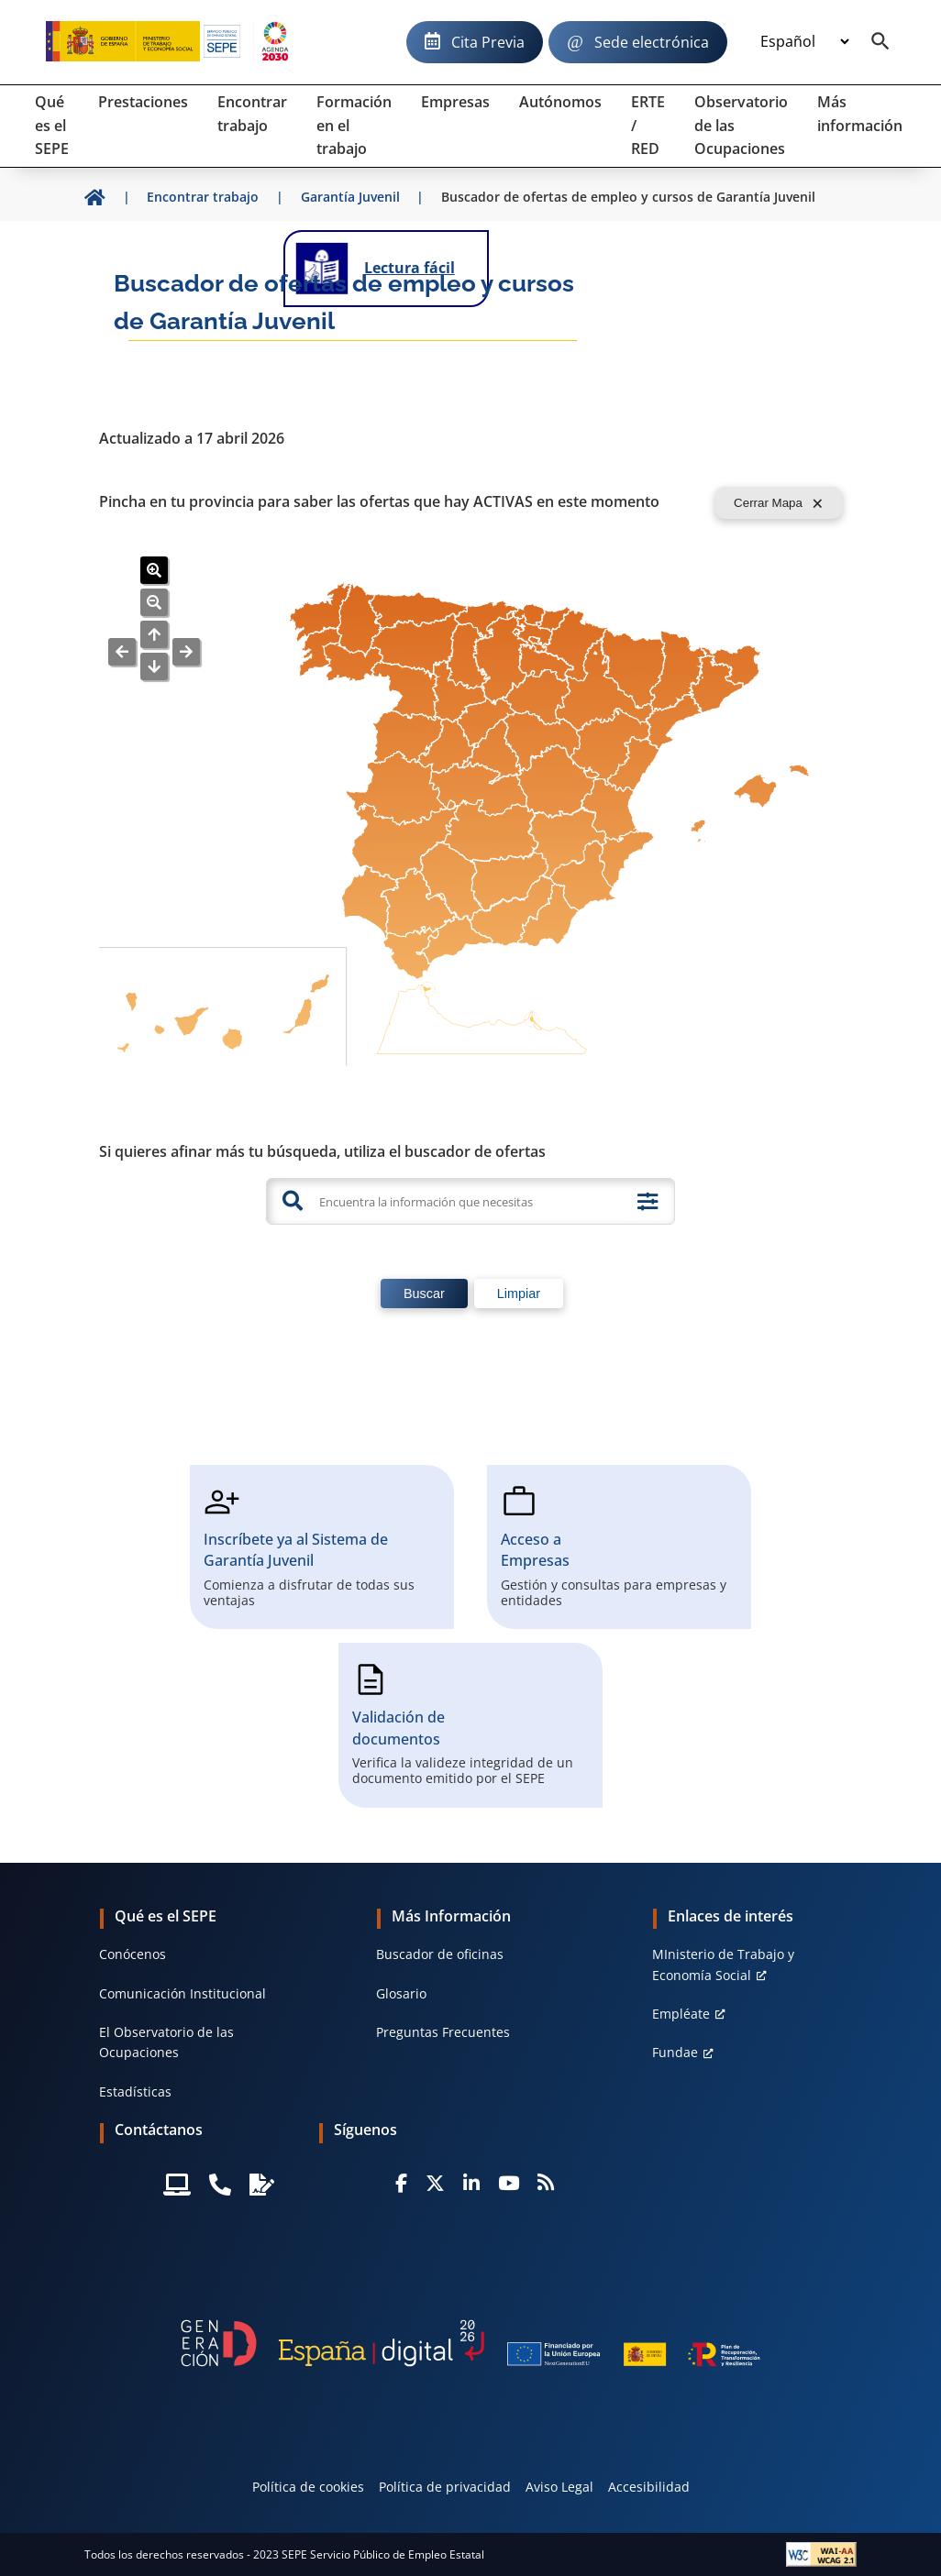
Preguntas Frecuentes (443, 2032)
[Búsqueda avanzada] (647, 1201)
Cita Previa (488, 42)
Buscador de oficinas (440, 1954)
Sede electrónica (651, 42)
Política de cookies (308, 2486)
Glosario (401, 1993)
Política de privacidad (445, 2486)
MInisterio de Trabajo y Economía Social (723, 1964)
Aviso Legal (559, 2486)
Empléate (681, 2013)
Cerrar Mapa (768, 503)
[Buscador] (880, 42)
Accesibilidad (649, 2486)
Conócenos (132, 1954)
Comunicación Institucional (182, 1993)
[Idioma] (804, 42)
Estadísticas (135, 2091)
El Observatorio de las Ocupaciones (166, 2042)
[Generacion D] (470, 2343)
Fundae (675, 2052)
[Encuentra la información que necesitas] (469, 1201)
